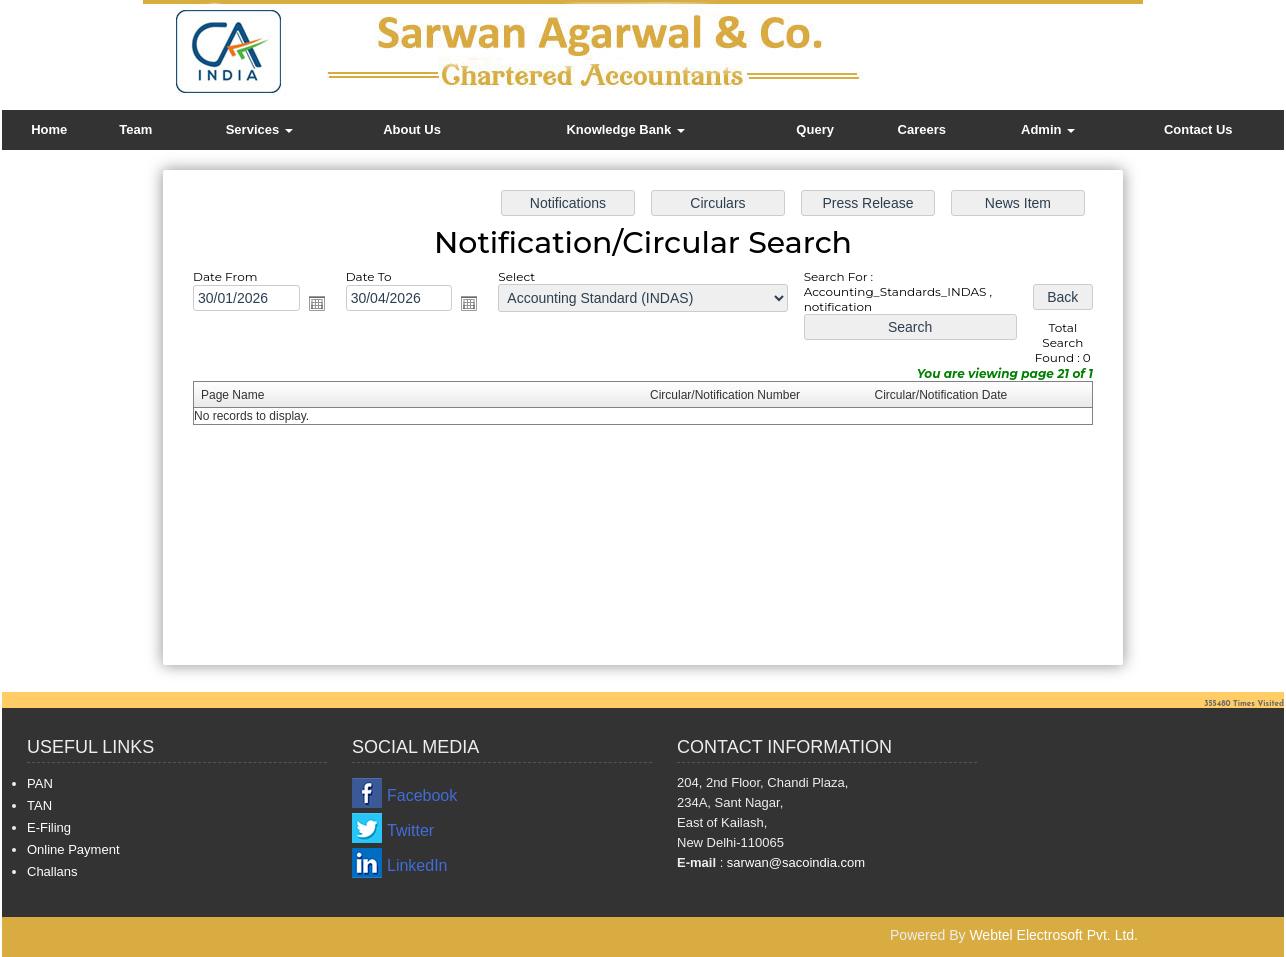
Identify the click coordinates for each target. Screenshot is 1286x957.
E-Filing (49, 827)
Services (259, 129)
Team (135, 129)
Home (49, 129)
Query (815, 129)
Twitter (410, 830)
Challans (52, 871)
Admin (1048, 129)
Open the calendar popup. (322, 305)
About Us (412, 129)
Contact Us (1198, 129)
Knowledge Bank (625, 129)
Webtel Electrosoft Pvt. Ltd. (1053, 935)
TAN (39, 805)
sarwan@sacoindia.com (794, 862)
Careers (922, 129)
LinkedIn (417, 865)
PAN (40, 783)
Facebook (422, 795)
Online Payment (73, 849)
